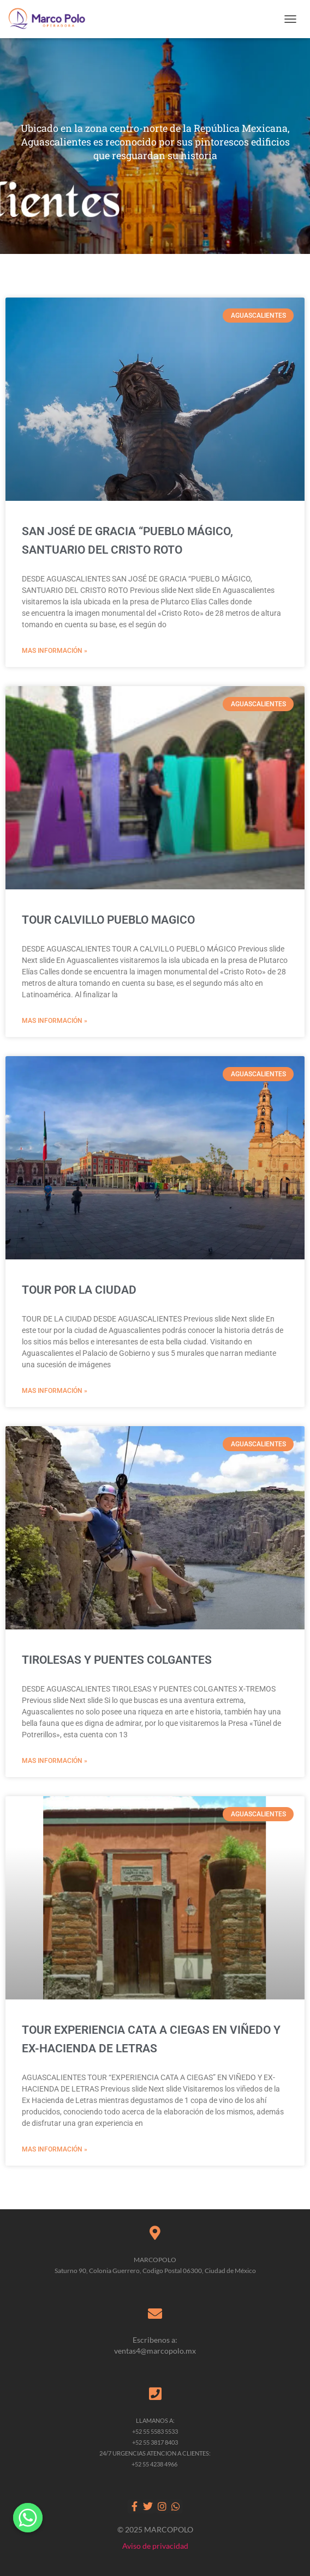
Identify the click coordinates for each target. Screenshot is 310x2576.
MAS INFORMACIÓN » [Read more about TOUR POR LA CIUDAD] (54, 1391)
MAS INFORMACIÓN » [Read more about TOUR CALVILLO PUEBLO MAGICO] (54, 1021)
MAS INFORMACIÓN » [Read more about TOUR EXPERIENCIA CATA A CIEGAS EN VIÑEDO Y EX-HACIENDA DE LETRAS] (54, 2149)
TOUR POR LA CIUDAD (79, 1289)
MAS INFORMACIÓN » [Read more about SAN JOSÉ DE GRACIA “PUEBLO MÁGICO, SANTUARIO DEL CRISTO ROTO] (54, 650)
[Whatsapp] (28, 2517)
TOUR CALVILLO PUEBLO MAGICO (108, 919)
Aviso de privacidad (155, 2545)
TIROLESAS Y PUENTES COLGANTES (117, 1659)
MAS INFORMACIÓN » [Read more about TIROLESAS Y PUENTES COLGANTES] (54, 1761)
